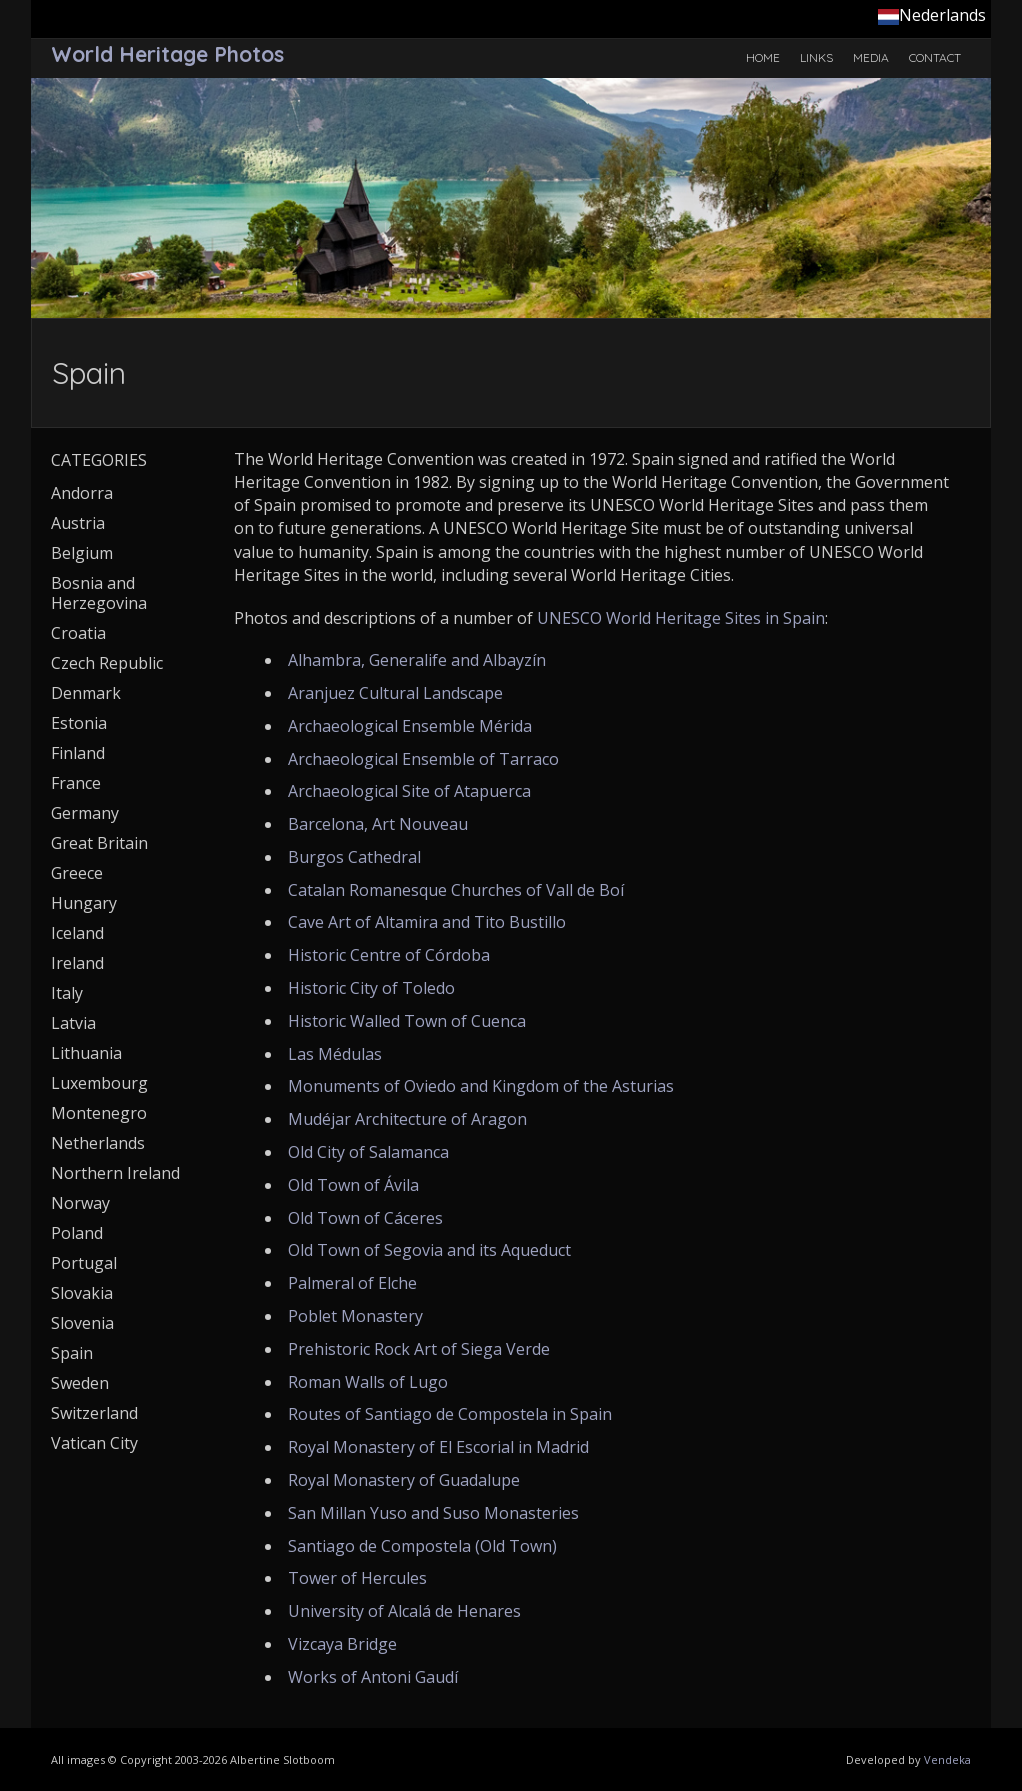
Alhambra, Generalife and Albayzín (417, 660)
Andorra (82, 493)
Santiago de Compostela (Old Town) (422, 1546)
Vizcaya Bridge (342, 1644)
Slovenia (82, 1323)
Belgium (82, 553)
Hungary (84, 903)
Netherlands (98, 1143)
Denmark (86, 693)
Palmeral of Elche (352, 1283)
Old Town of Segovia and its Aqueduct (429, 1250)
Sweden (80, 1383)
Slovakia (82, 1293)
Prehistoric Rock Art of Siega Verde (419, 1349)
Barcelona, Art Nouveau (378, 824)
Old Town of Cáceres (365, 1218)
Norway (80, 1203)
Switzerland (94, 1413)
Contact (935, 57)
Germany (85, 813)
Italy (67, 993)
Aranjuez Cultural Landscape (395, 693)
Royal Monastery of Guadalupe (404, 1480)
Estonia (79, 723)
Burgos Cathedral (354, 857)
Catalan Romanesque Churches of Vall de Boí (456, 890)
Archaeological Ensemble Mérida (410, 726)
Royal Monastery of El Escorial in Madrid (438, 1447)
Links (816, 57)
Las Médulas (335, 1054)
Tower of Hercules (357, 1578)
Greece (77, 873)
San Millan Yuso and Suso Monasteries (433, 1513)
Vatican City (94, 1443)
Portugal (84, 1263)
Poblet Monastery (355, 1316)
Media (871, 57)
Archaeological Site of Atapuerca (409, 791)
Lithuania (86, 1053)
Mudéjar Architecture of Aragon (407, 1119)
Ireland (77, 963)
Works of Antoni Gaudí (373, 1677)
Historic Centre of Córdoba (389, 955)
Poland (77, 1233)
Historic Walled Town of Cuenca (407, 1021)
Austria (78, 523)
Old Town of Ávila (353, 1185)
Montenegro (99, 1113)
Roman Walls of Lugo (368, 1382)
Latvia (73, 1023)
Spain (72, 1353)
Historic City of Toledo (371, 988)
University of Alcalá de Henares (404, 1611)
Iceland (77, 933)
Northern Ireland (115, 1173)
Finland (78, 753)
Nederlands (932, 15)
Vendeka (947, 1759)
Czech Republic (107, 663)
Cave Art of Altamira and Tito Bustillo (427, 922)
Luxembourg (99, 1083)
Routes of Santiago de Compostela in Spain (450, 1414)
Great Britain (99, 843)
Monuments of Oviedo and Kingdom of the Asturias (481, 1086)
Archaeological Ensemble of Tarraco (423, 759)
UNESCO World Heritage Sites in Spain (681, 618)
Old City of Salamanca (368, 1152)
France (76, 783)
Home (763, 57)
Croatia (78, 633)
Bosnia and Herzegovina (99, 593)
